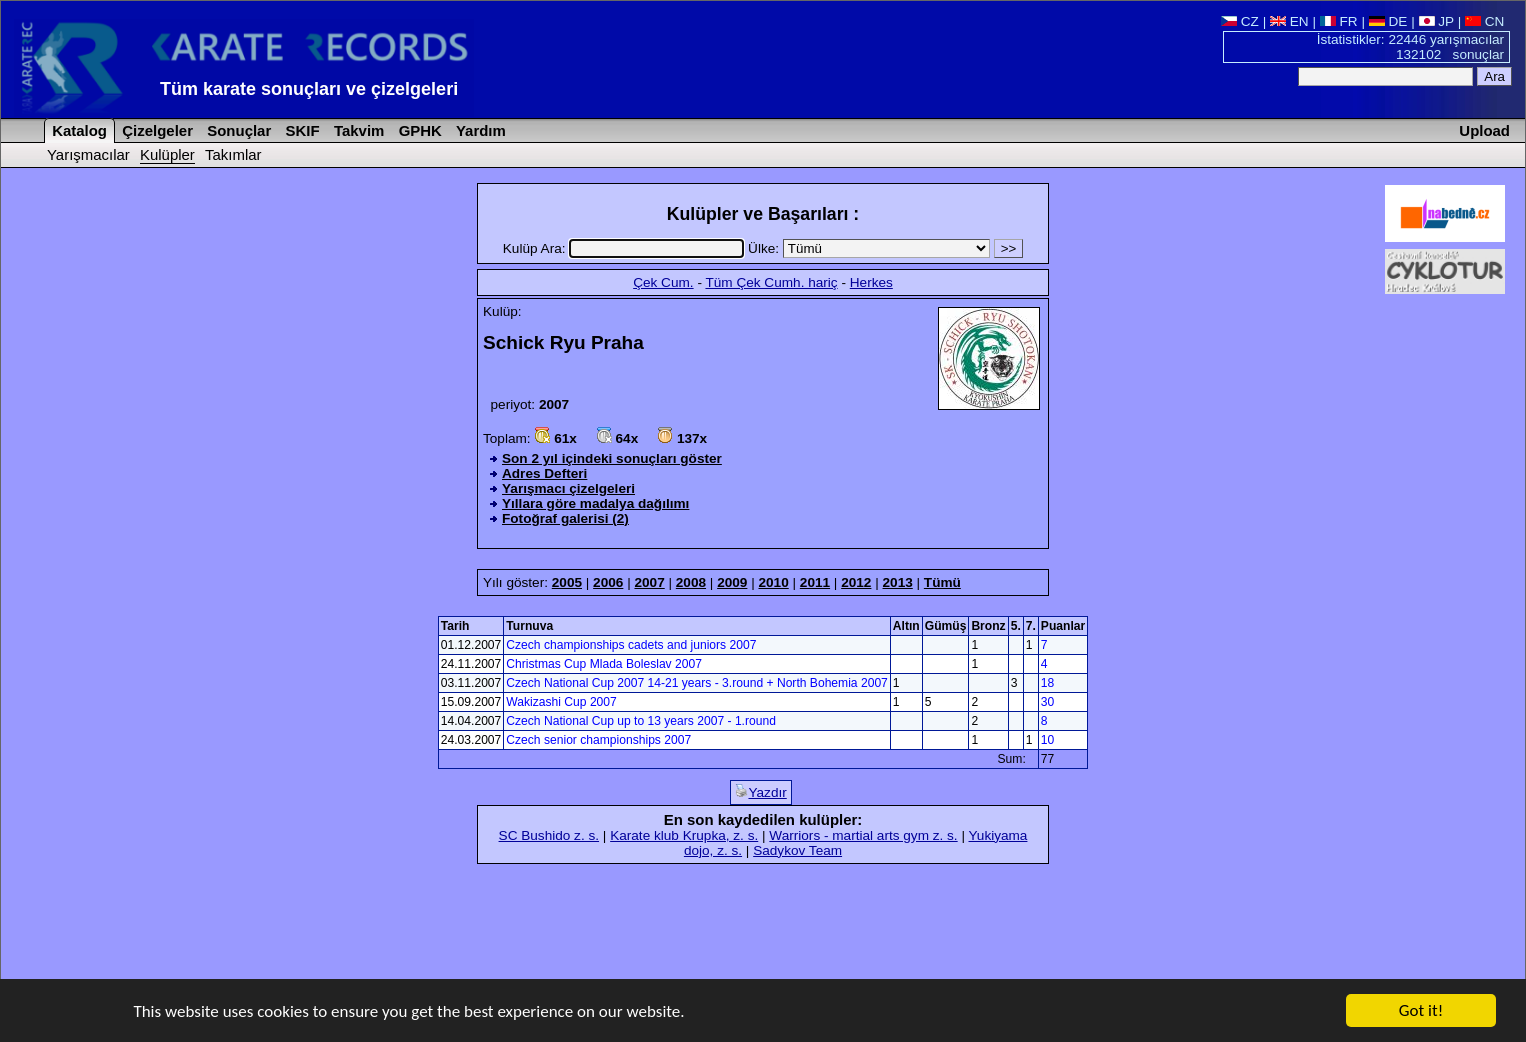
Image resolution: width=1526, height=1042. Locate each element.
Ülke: (871, 248)
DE (1388, 21)
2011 (815, 582)
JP (1436, 21)
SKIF (300, 130)
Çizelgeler (155, 130)
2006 (608, 582)
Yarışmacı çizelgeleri (568, 488)
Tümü (942, 582)
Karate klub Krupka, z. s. (684, 835)
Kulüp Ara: (625, 248)
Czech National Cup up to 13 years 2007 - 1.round (641, 721)
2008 (691, 582)
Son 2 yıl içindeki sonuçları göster (612, 458)
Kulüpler (167, 154)
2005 (567, 582)
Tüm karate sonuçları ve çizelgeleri (309, 89)
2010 (773, 582)
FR (1339, 21)
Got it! (1421, 1011)
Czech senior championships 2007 (598, 740)
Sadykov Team (797, 850)
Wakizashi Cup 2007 (561, 702)
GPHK (418, 130)
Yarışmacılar (88, 154)
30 (1047, 702)
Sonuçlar (237, 130)
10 (1047, 740)
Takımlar (233, 154)
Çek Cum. (663, 282)
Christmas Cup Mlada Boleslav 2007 (604, 664)
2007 (649, 582)
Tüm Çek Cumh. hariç (771, 282)
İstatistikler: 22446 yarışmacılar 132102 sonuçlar (1410, 47)
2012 (856, 582)
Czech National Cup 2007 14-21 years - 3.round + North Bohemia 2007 (697, 683)
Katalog (77, 130)
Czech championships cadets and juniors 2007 (631, 645)
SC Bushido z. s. (549, 835)
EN (1289, 21)
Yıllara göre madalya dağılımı (595, 503)
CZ (1240, 21)
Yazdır (760, 792)
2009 (732, 582)
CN (1484, 21)
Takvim (357, 130)
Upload (1484, 130)
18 (1047, 683)
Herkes (871, 282)
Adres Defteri (544, 473)
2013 (898, 582)
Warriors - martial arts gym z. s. (863, 835)
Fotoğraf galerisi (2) (565, 518)
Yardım (479, 130)
